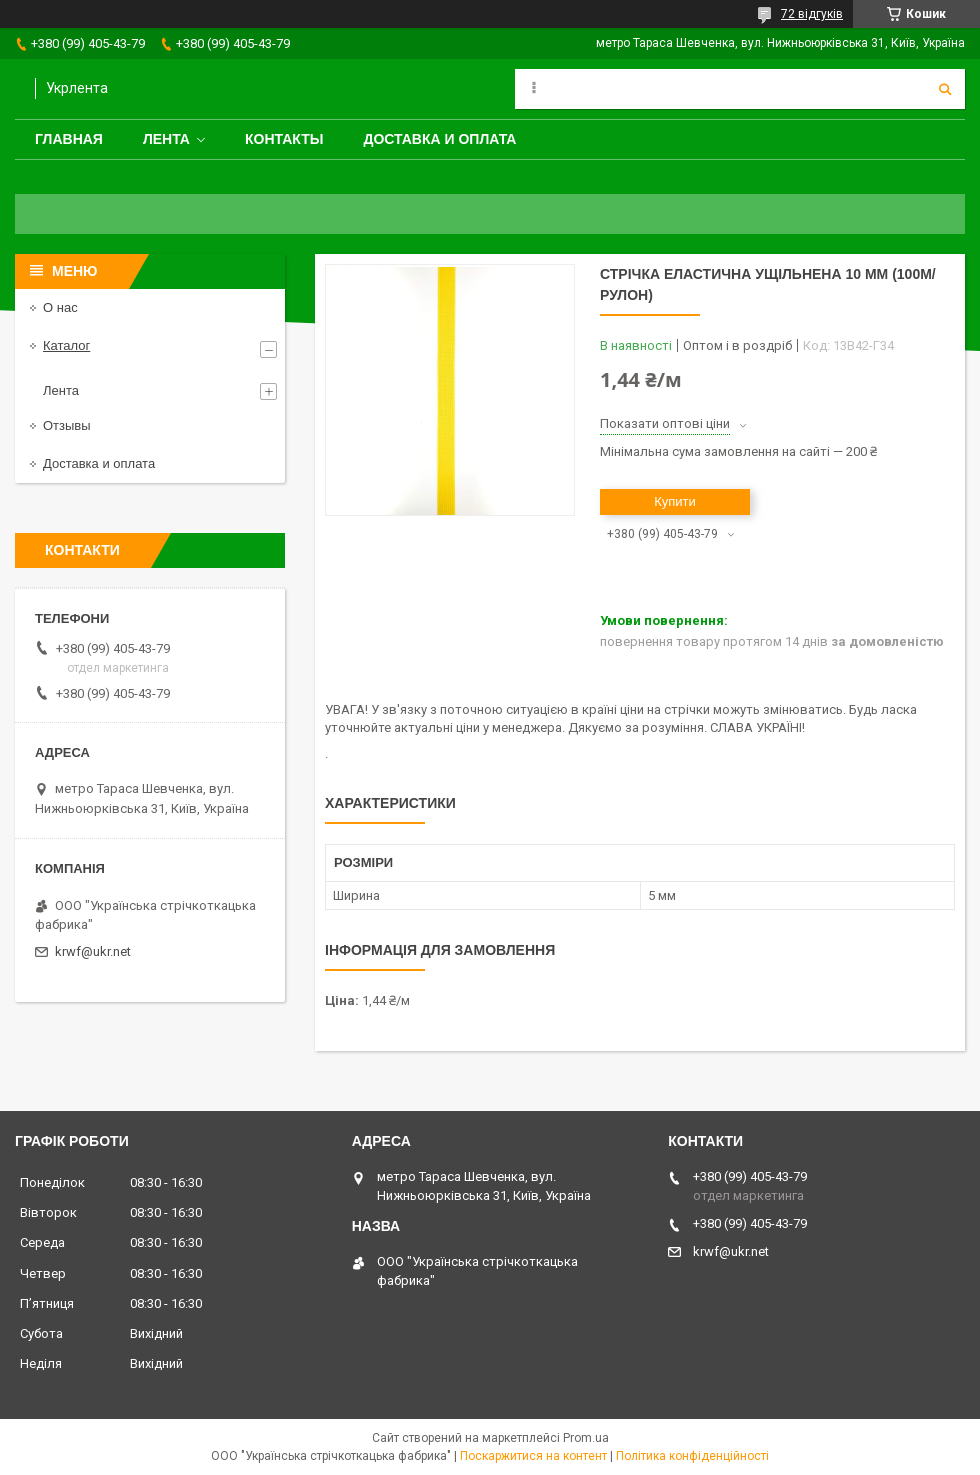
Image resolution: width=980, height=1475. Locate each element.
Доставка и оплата (439, 139)
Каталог (66, 345)
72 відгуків (812, 14)
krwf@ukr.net (93, 951)
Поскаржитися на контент (533, 1456)
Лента (166, 139)
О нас (60, 307)
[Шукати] (945, 89)
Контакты (284, 139)
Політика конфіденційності (692, 1456)
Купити (675, 501)
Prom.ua (586, 1438)
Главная (69, 139)
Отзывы (67, 425)
